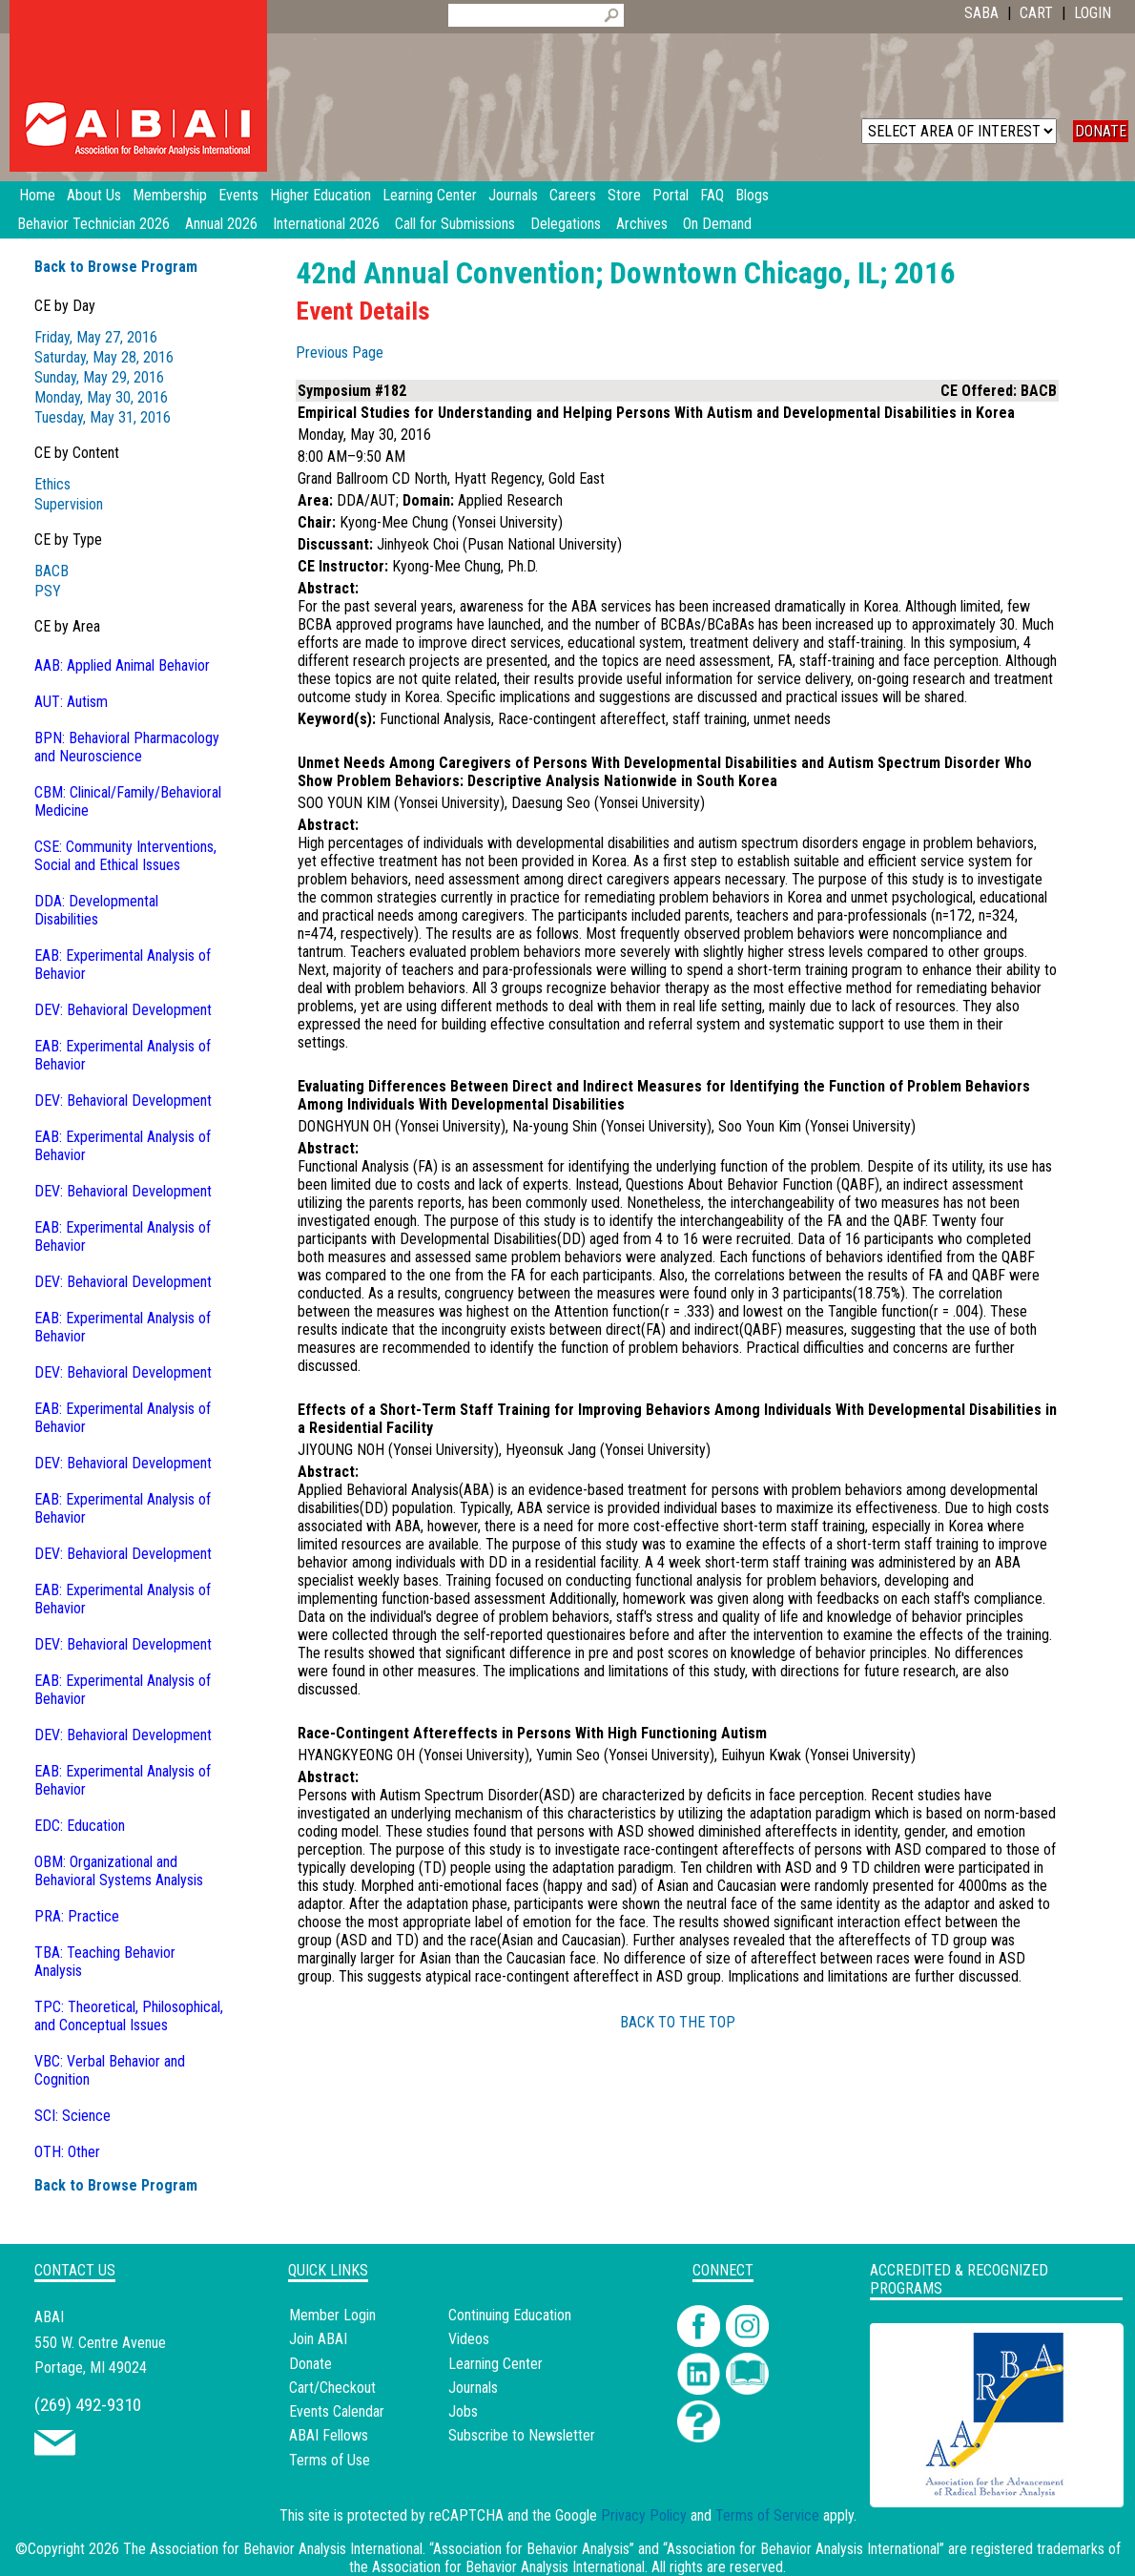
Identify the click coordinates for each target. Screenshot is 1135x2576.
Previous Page (339, 352)
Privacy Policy (644, 2515)
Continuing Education (509, 2315)
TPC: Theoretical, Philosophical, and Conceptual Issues (128, 2016)
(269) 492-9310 (87, 2405)
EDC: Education (79, 1826)
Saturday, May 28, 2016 (104, 357)
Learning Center (495, 2364)
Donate (310, 2364)
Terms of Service (767, 2515)
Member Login (332, 2315)
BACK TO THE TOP (677, 2022)
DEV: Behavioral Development (123, 1010)
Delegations (565, 224)
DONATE (1100, 131)
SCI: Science (72, 2116)
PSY (47, 591)
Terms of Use (329, 2460)
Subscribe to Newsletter (521, 2435)
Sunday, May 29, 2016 (99, 377)
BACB (51, 571)
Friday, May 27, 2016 (95, 337)
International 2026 (326, 224)
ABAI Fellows (328, 2435)
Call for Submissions (455, 224)
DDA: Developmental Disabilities (96, 910)
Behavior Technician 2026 (93, 224)
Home (37, 195)
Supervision (68, 504)
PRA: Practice (76, 1916)
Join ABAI (318, 2339)
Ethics (52, 484)
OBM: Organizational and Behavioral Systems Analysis (118, 1871)
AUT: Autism (71, 702)
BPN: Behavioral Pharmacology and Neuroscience (126, 747)
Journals (473, 2388)
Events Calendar (336, 2411)
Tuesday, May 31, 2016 (102, 417)
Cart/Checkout (332, 2388)
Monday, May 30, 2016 (101, 397)
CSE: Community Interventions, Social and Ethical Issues (125, 856)
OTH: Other (67, 2152)
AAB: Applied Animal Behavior (122, 665)
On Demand (717, 224)
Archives (642, 224)
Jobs (463, 2411)
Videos (468, 2339)
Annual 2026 (221, 224)
